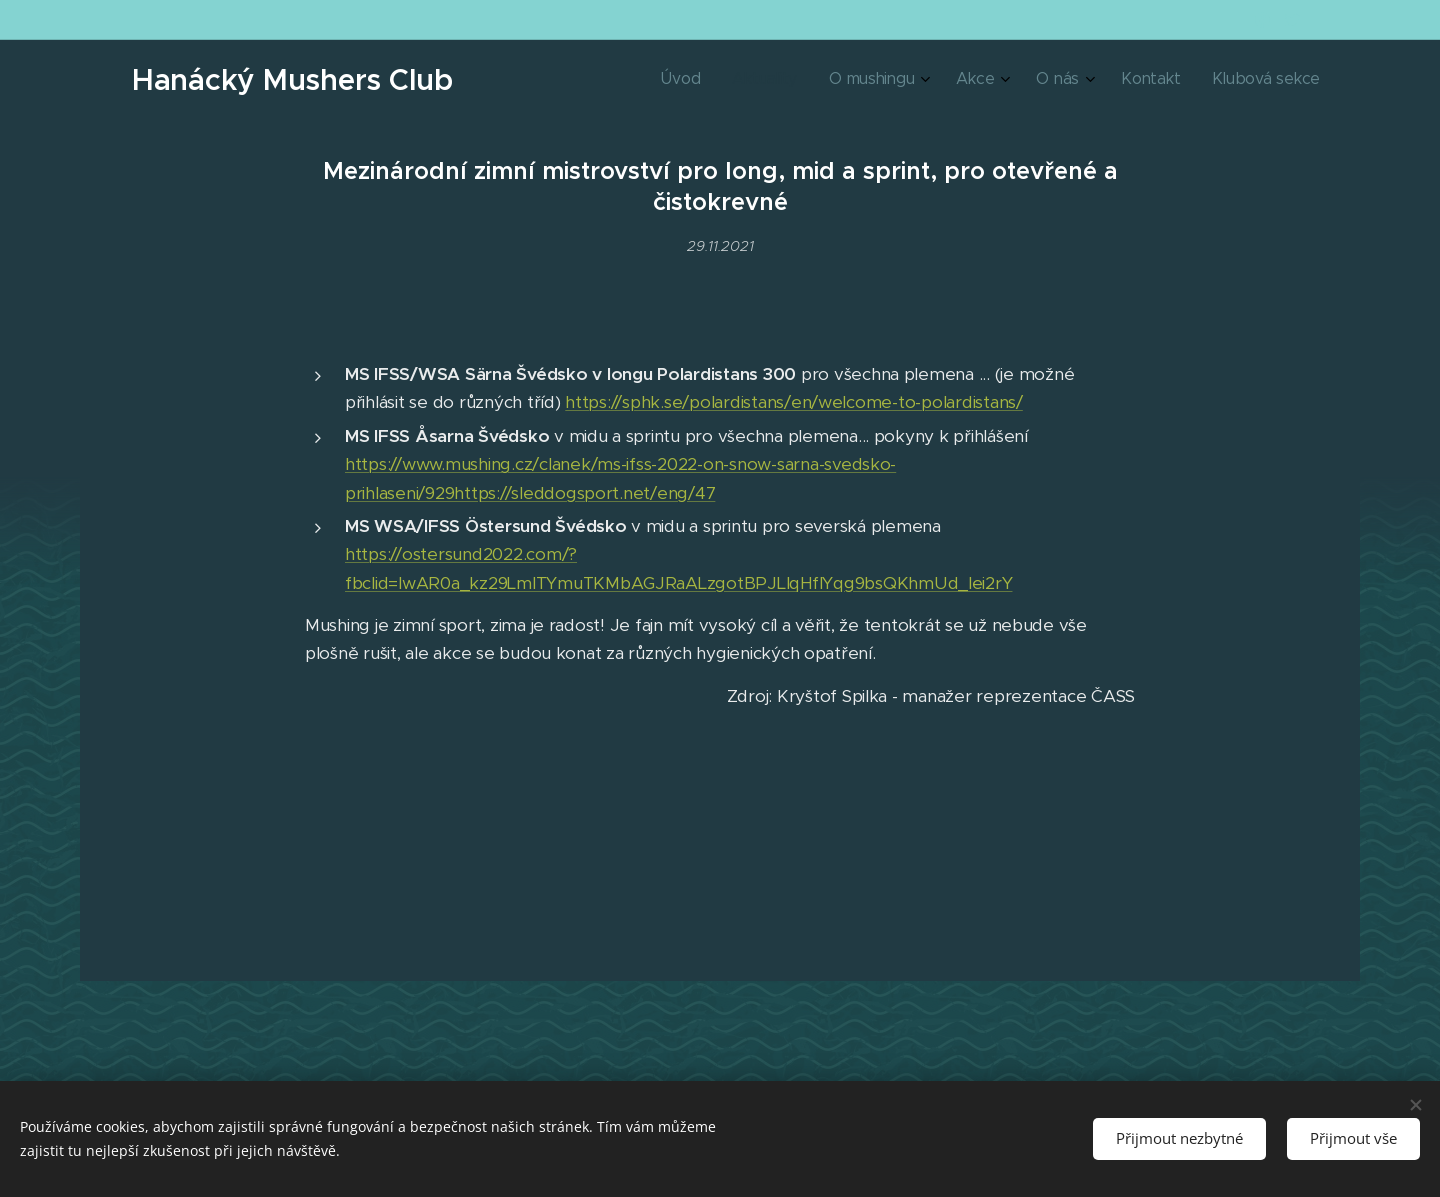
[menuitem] (1103, 81)
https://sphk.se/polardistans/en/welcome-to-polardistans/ (794, 403)
